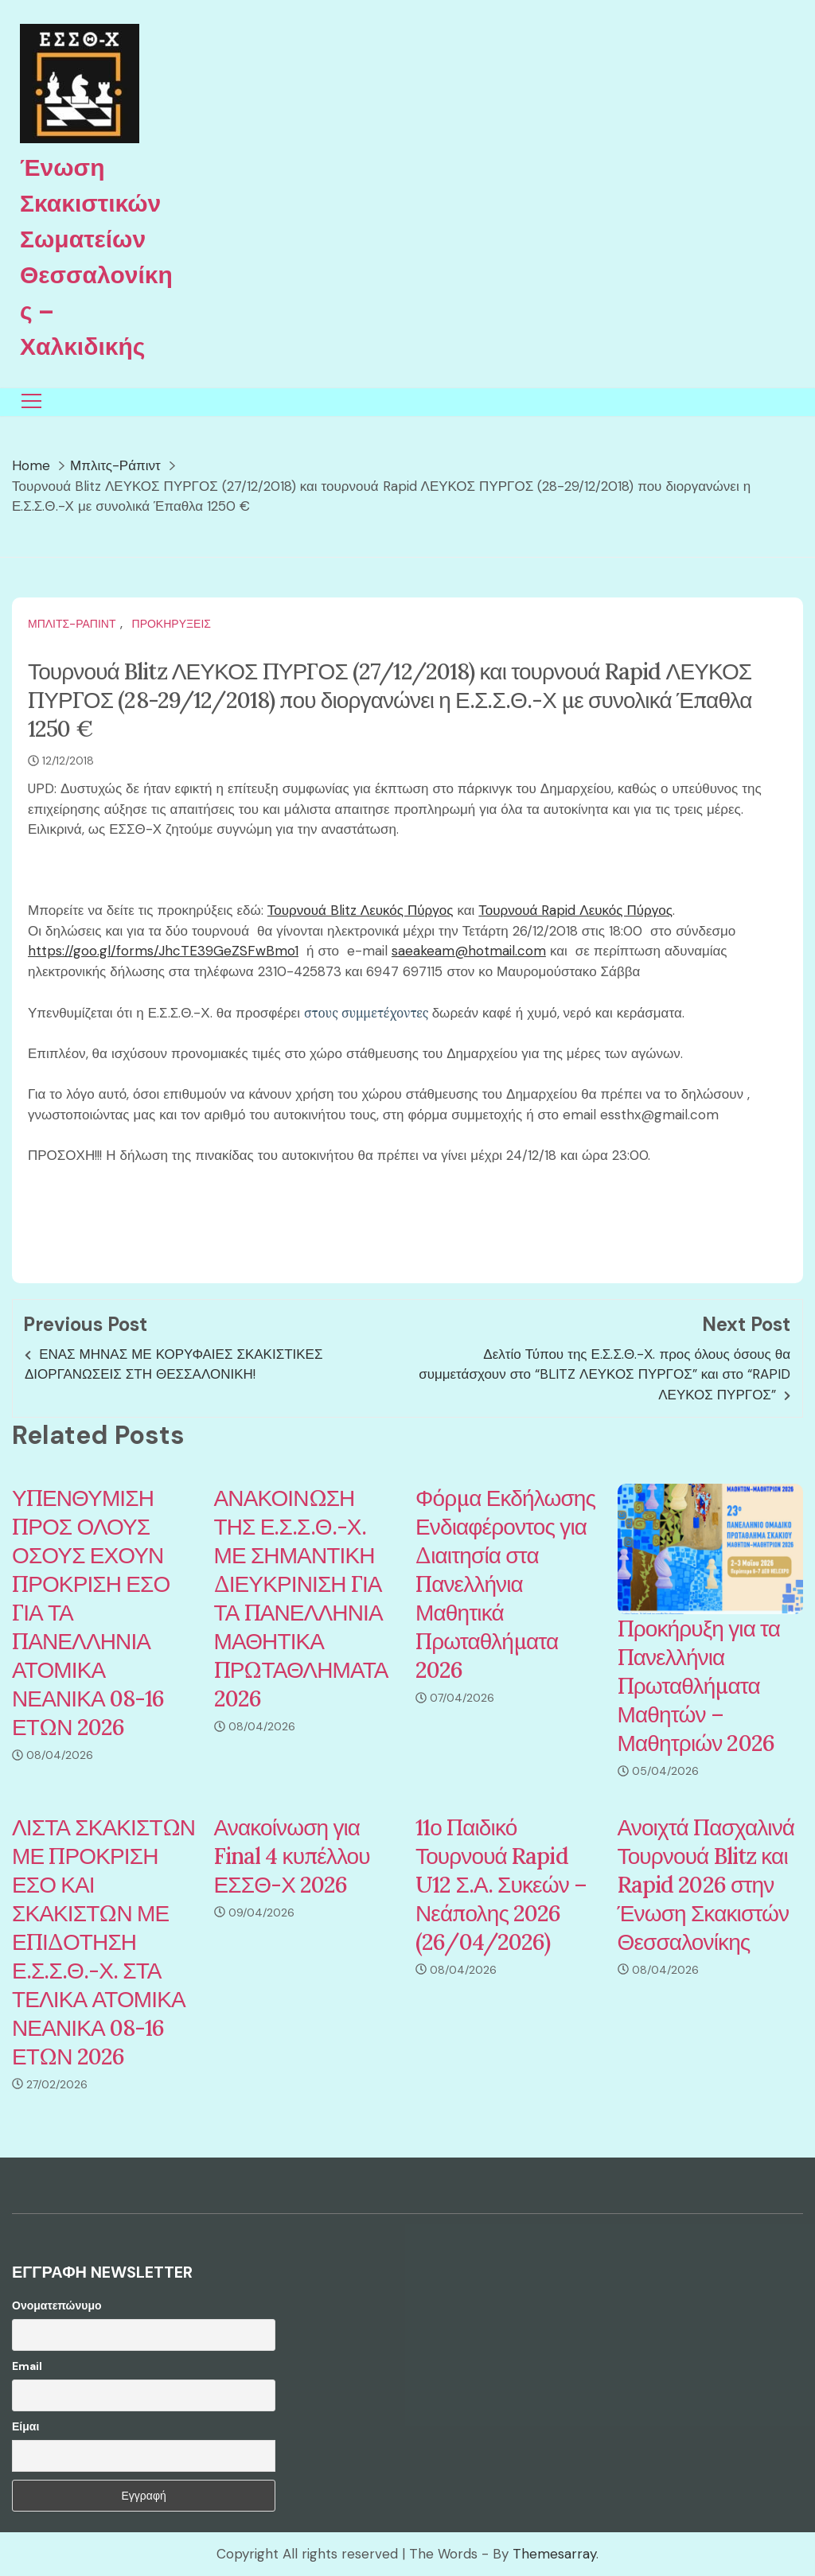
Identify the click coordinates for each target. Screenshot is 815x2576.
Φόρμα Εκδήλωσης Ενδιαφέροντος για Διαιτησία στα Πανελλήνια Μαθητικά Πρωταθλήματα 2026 (505, 1584)
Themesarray (554, 2553)
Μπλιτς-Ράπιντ (72, 624)
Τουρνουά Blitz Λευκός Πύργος (360, 910)
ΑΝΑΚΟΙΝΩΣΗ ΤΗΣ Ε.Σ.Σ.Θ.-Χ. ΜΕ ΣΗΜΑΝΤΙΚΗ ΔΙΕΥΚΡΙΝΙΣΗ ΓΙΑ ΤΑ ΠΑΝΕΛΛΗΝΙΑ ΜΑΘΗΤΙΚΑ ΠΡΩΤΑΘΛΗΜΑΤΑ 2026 (301, 1598)
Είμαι (25, 2426)
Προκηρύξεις (171, 624)
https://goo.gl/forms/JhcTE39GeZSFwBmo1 (163, 950)
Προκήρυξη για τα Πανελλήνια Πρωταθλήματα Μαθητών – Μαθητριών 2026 (699, 1685)
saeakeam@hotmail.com (469, 950)
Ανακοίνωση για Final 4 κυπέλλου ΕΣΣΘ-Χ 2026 (292, 1856)
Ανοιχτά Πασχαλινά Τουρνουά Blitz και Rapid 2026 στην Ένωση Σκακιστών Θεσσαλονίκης (706, 1884)
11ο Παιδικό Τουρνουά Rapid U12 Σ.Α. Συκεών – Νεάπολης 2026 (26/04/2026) (501, 1884)
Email (27, 2366)
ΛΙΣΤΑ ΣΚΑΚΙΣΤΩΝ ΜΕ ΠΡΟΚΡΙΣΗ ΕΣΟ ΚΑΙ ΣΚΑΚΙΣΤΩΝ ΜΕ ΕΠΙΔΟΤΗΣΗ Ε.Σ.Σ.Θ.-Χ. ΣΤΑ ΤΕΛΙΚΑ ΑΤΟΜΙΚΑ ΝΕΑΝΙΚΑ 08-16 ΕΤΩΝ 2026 (103, 1942)
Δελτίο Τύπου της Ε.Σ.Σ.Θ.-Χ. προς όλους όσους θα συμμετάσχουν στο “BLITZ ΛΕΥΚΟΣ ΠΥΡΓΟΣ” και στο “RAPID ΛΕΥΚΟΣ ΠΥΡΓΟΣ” (604, 1374)
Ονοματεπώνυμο (57, 2305)
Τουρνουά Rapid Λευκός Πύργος (575, 910)
